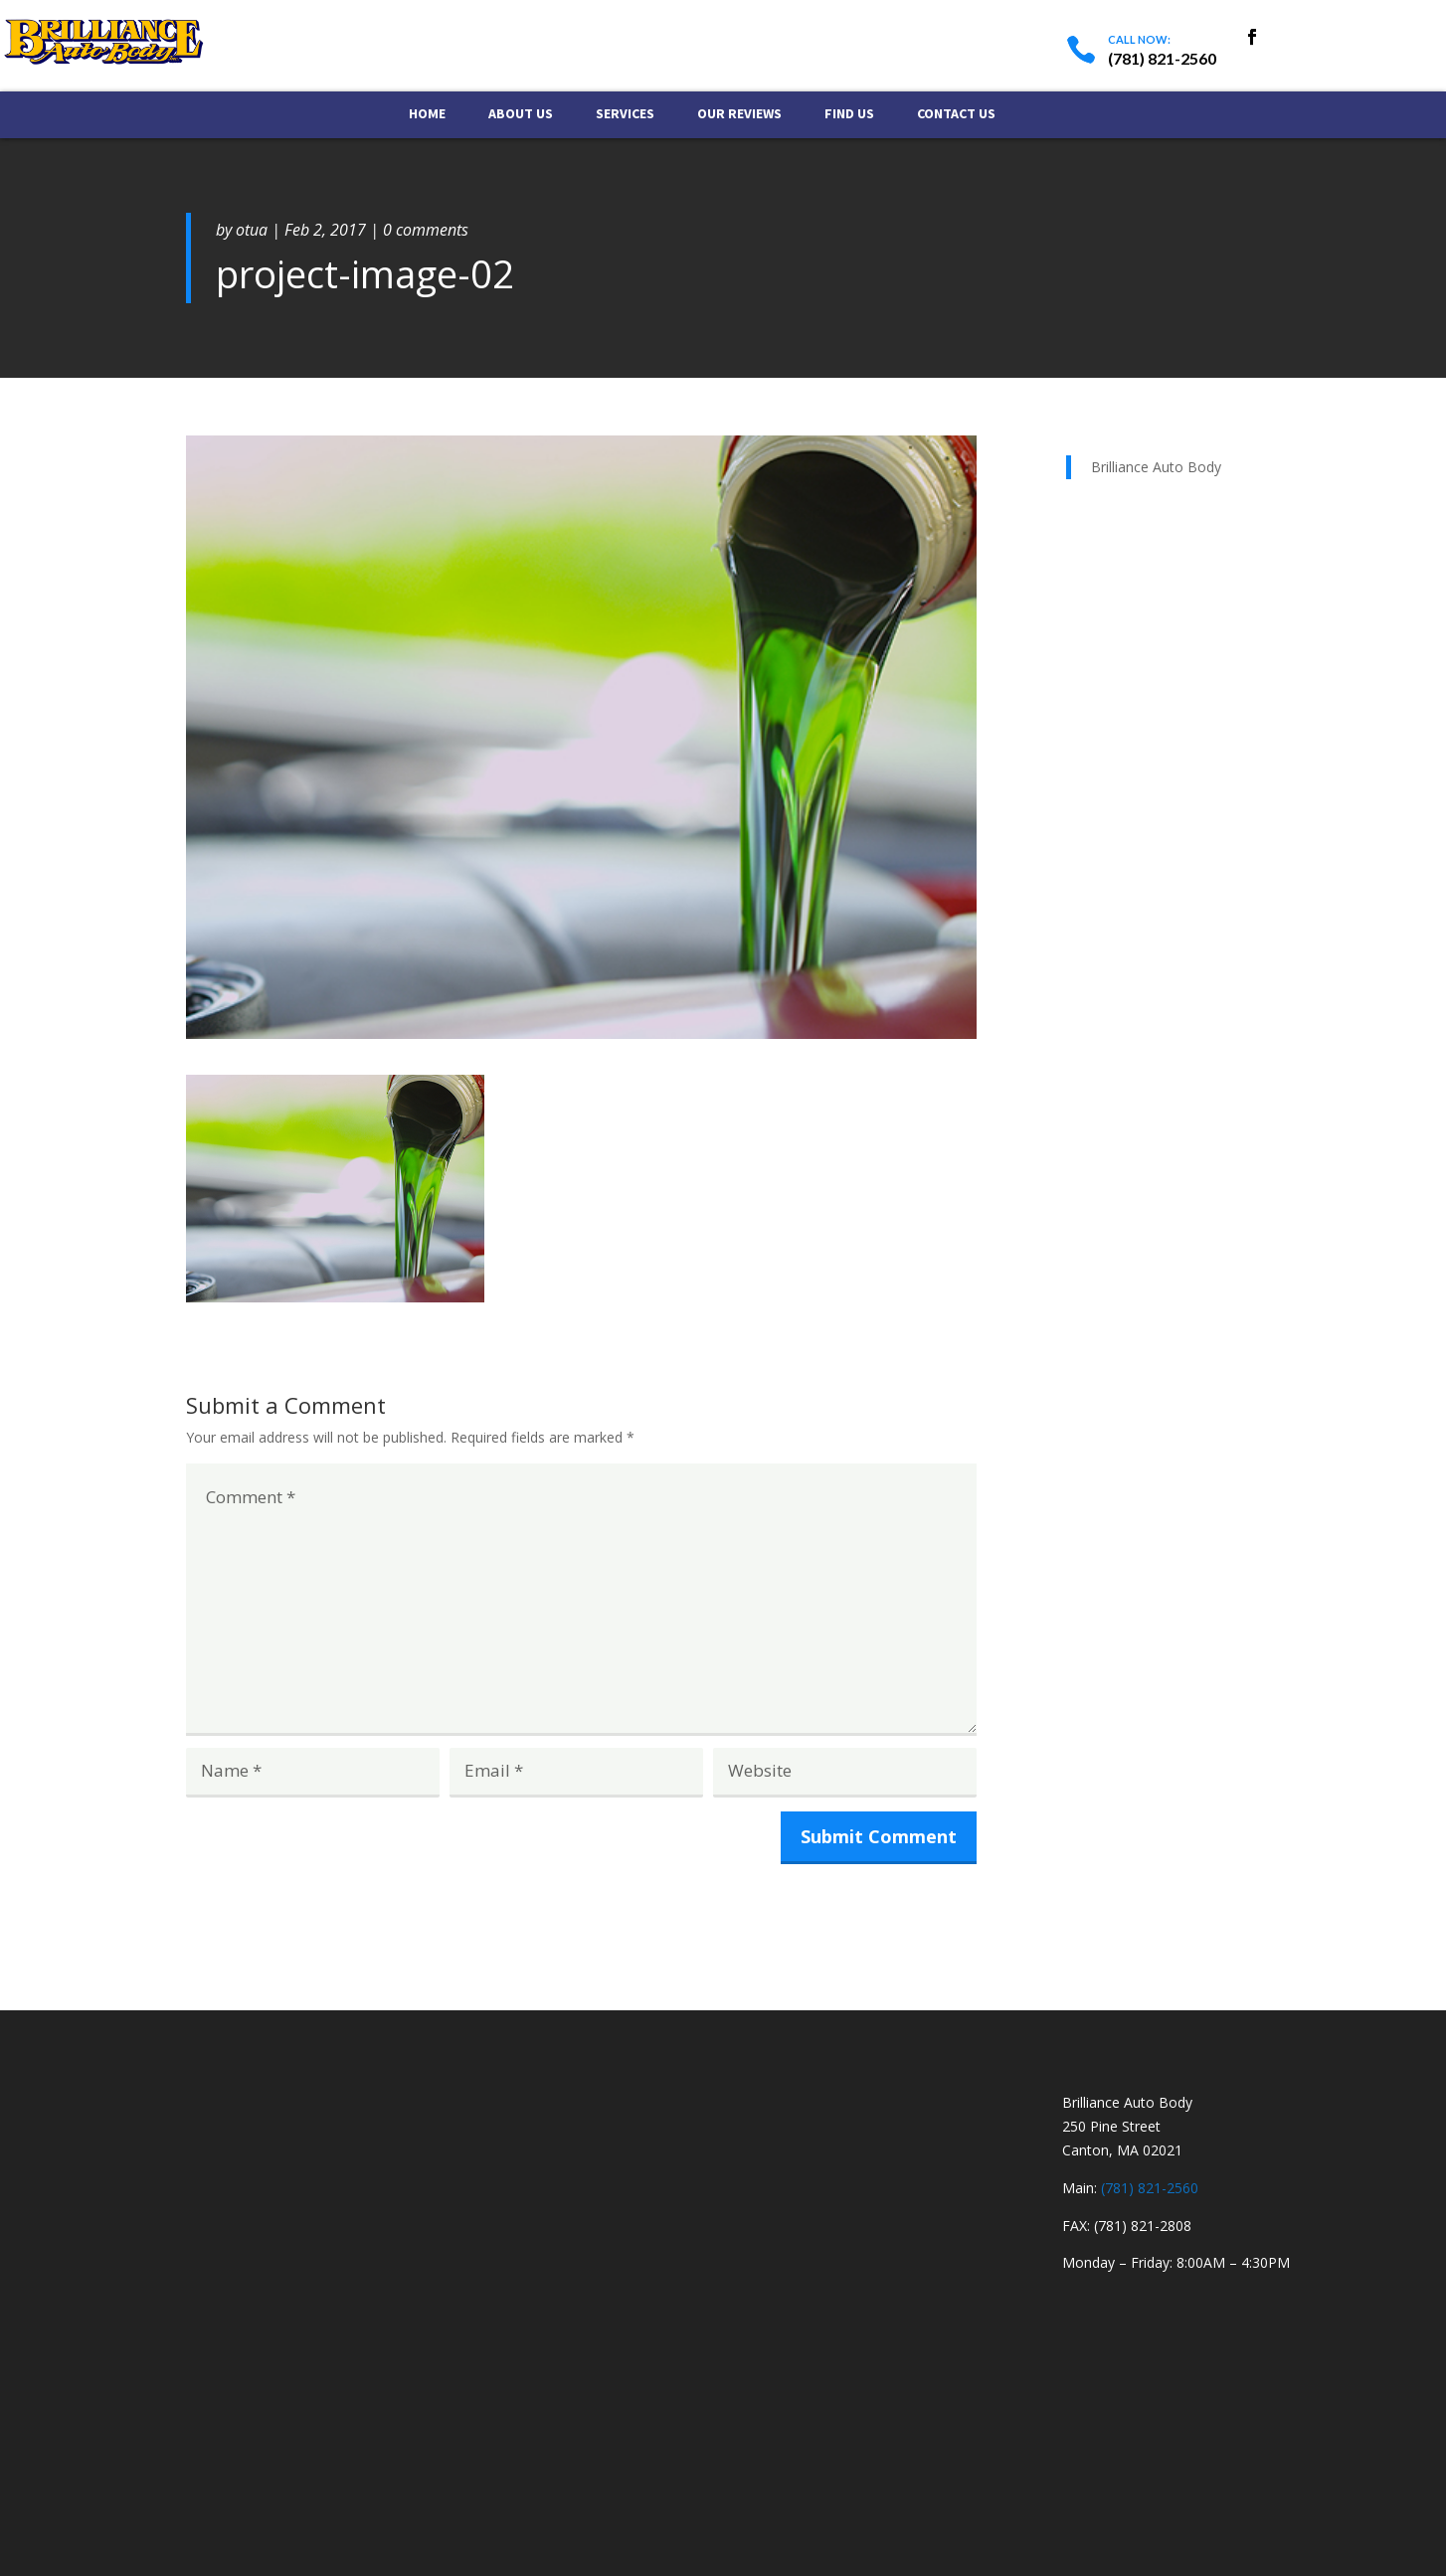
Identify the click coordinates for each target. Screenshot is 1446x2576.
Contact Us (956, 114)
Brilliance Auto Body (1156, 466)
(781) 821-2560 (1149, 2187)
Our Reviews (739, 114)
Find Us (849, 114)
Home (427, 114)
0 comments (425, 230)
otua (252, 230)
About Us (520, 114)
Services (625, 114)
